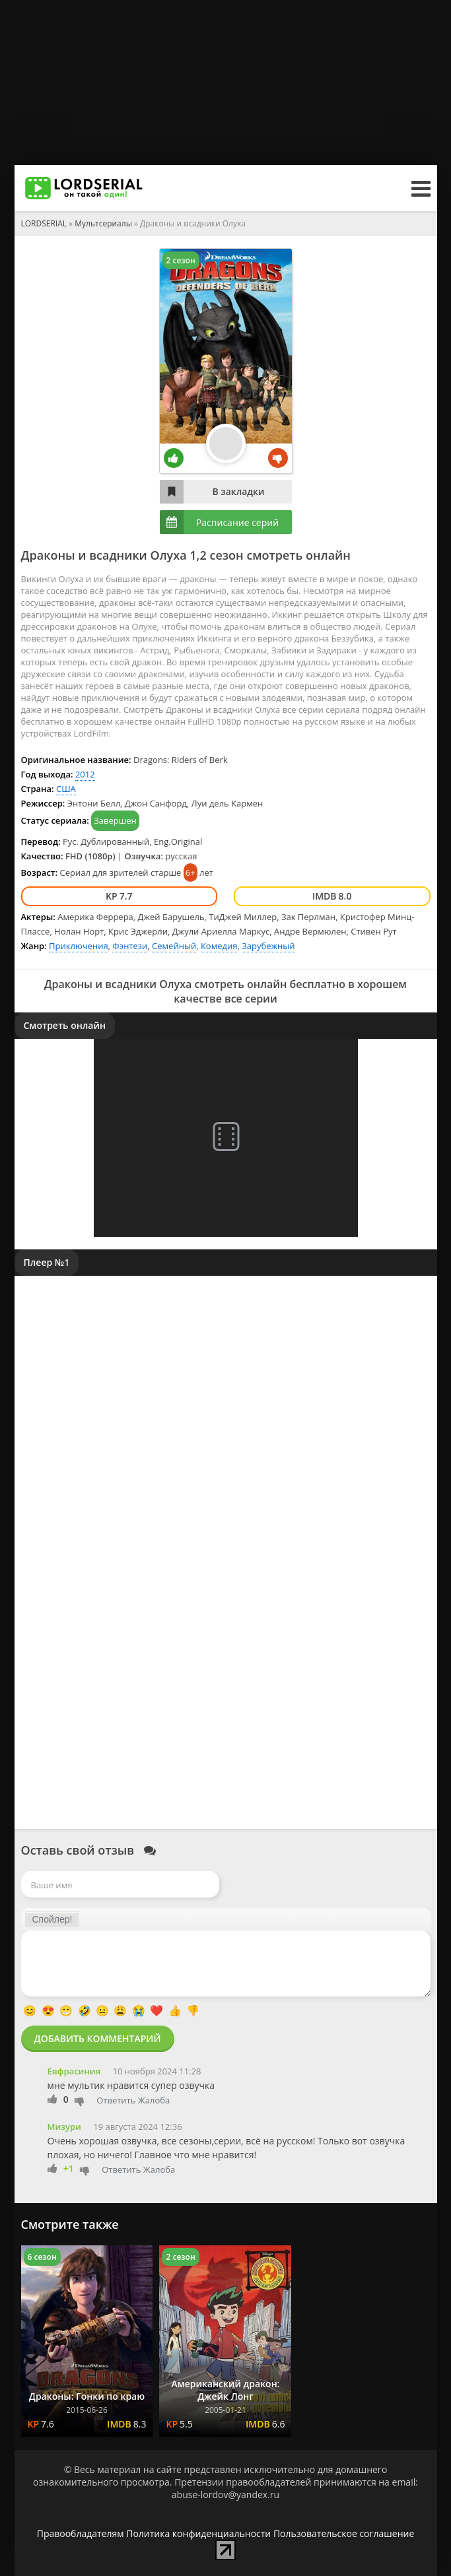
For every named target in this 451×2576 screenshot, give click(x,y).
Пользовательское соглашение (343, 2533)
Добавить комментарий (97, 2038)
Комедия (219, 946)
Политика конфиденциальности (198, 2533)
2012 (85, 774)
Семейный (174, 946)
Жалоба (154, 2100)
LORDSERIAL (44, 223)
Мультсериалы (103, 223)
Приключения (78, 946)
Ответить (115, 2100)
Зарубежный (268, 946)
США (66, 789)
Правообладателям (80, 2533)
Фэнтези (129, 946)
